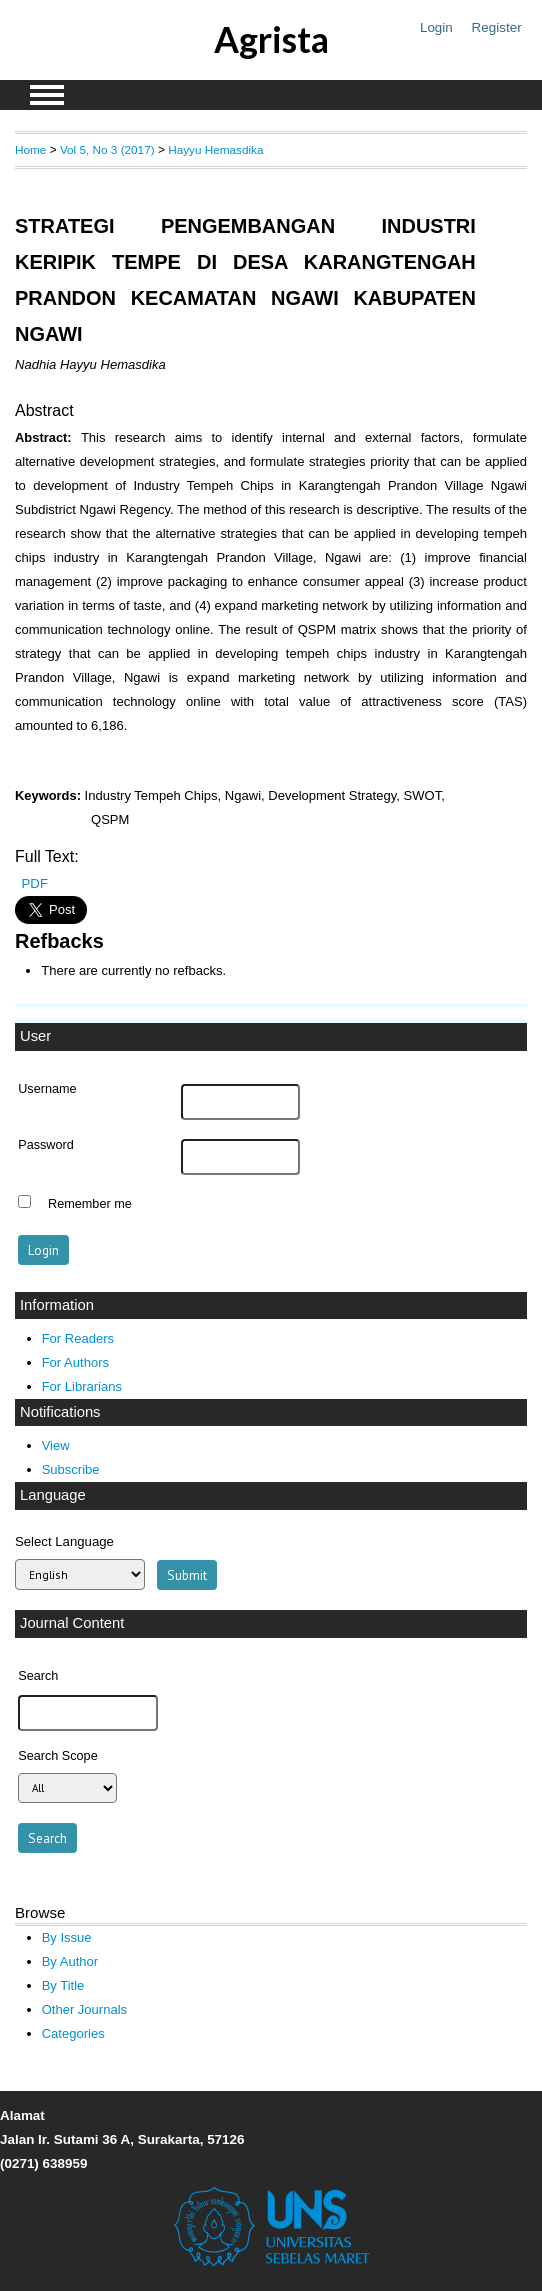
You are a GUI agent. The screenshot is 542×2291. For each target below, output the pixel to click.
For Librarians (82, 1386)
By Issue (67, 1937)
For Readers (78, 1338)
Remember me (90, 1204)
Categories (73, 2033)
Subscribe (71, 1469)
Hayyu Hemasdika (215, 149)
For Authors (75, 1362)
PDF (35, 883)
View (56, 1445)
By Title (63, 1985)
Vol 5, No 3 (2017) (107, 149)
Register (497, 27)
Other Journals (84, 2009)
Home (30, 149)
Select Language (64, 1541)
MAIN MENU (47, 95)
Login (436, 27)
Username (47, 1089)
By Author (70, 1961)
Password (46, 1145)
